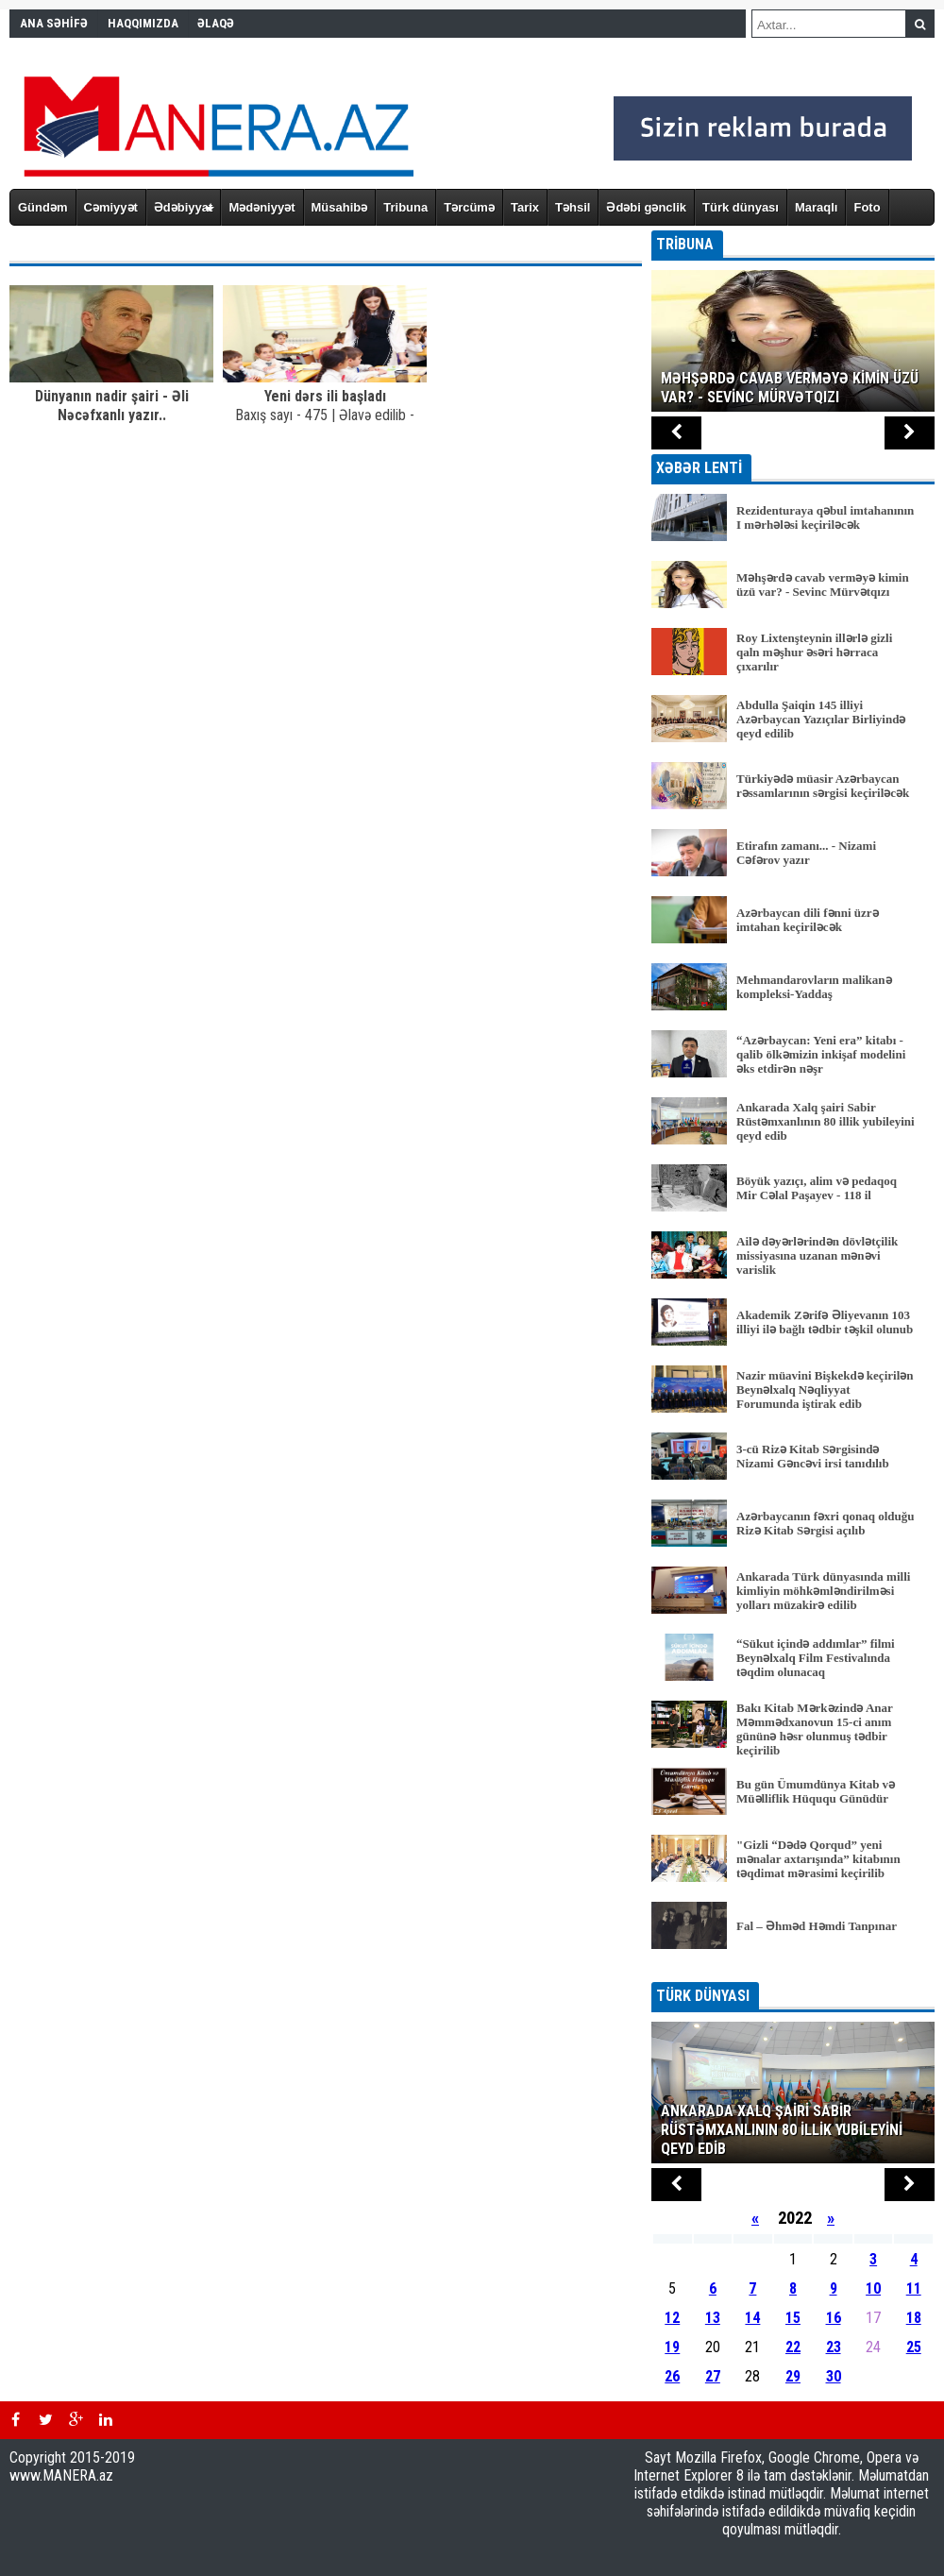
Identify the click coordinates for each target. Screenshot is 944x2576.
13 (712, 2318)
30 (833, 2376)
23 (833, 2347)
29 (793, 2376)
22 (793, 2347)
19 (672, 2347)
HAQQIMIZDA (143, 23)
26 (672, 2376)
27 (712, 2376)
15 (793, 2318)
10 (873, 2288)
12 (672, 2318)
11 (913, 2288)
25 (913, 2347)
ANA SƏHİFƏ (54, 23)
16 (833, 2318)
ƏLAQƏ (215, 23)
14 (752, 2318)
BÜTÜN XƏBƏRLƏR (793, 1969)
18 (913, 2318)
